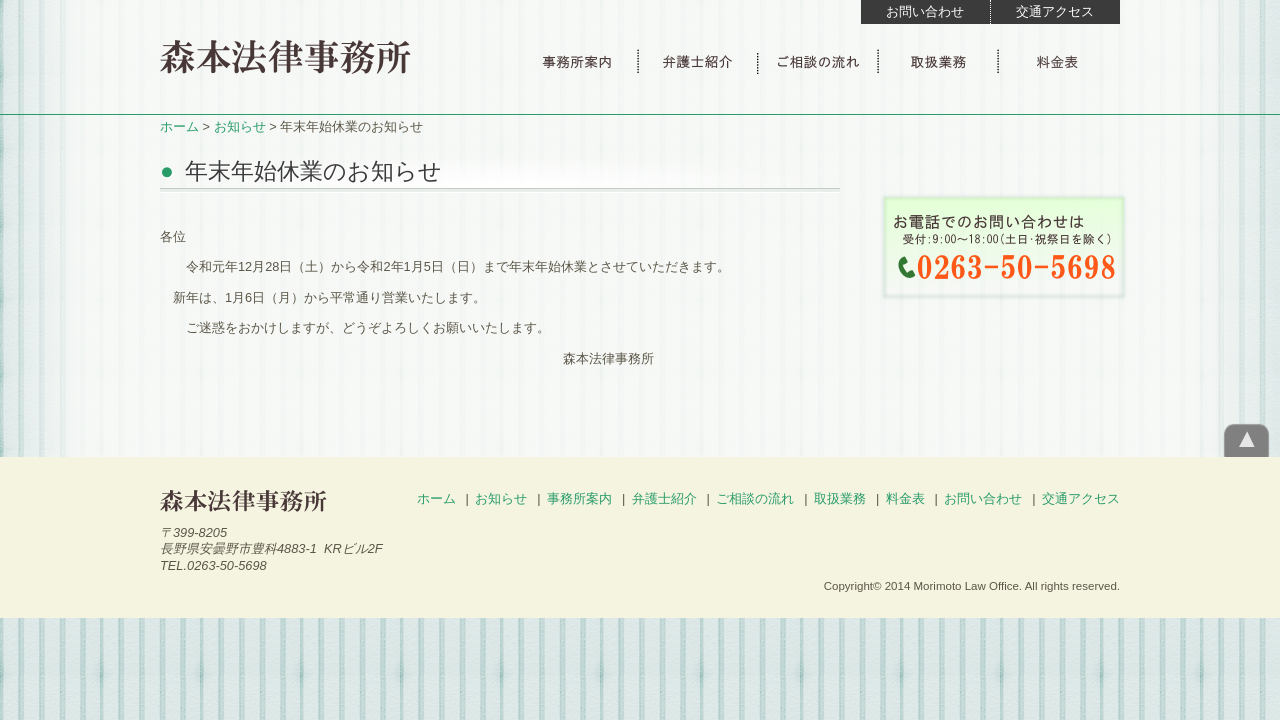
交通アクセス (1055, 11)
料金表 (905, 498)
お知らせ (240, 126)
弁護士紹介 (664, 498)
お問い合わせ (925, 11)
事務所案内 (579, 498)
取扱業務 (840, 498)
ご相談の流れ (755, 498)
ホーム (179, 126)
